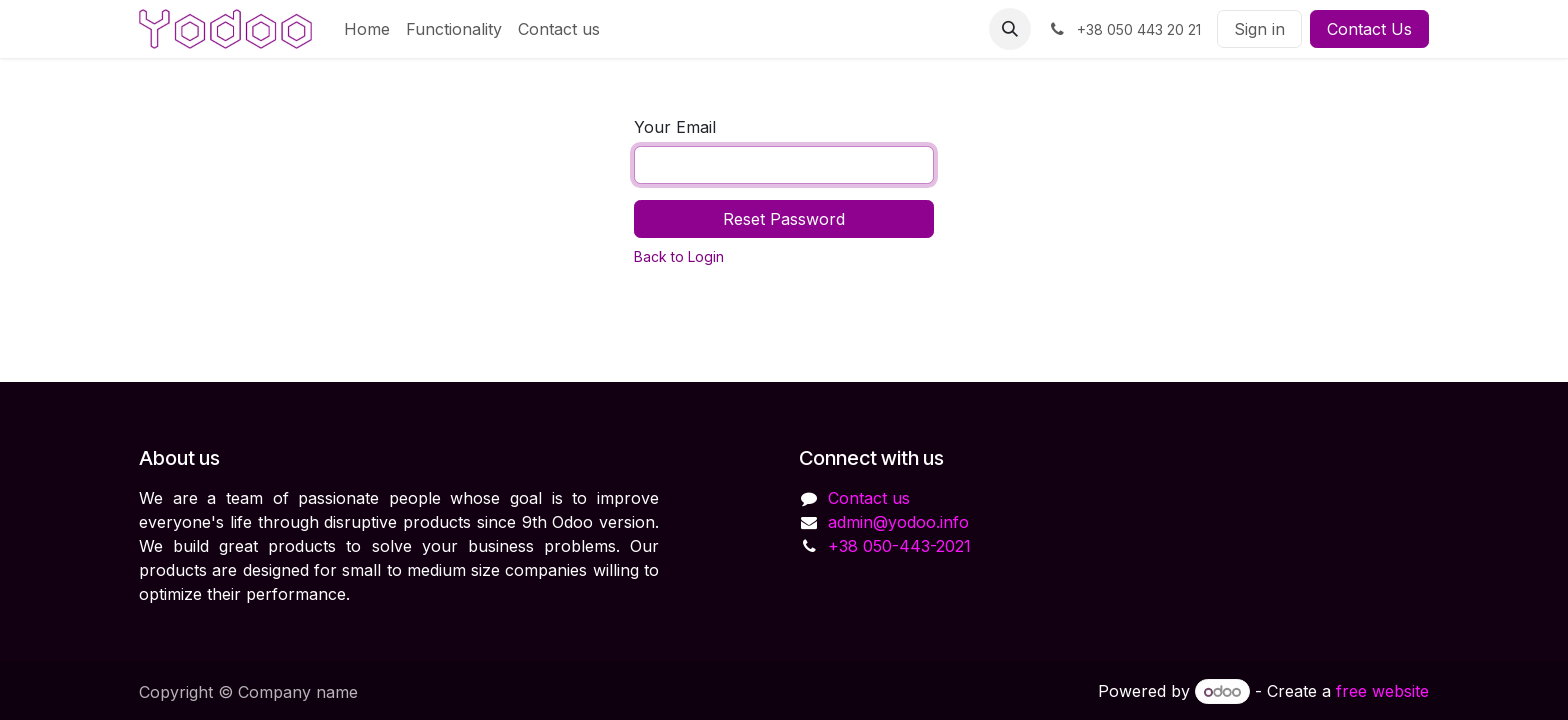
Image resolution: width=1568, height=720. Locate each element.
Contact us (869, 498)
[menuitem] (367, 29)
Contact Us (1369, 29)
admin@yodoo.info (898, 522)
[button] (1010, 29)
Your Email (675, 127)
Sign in (1259, 29)
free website (1382, 691)
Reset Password (784, 219)
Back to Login (679, 256)
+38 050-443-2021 (899, 546)
